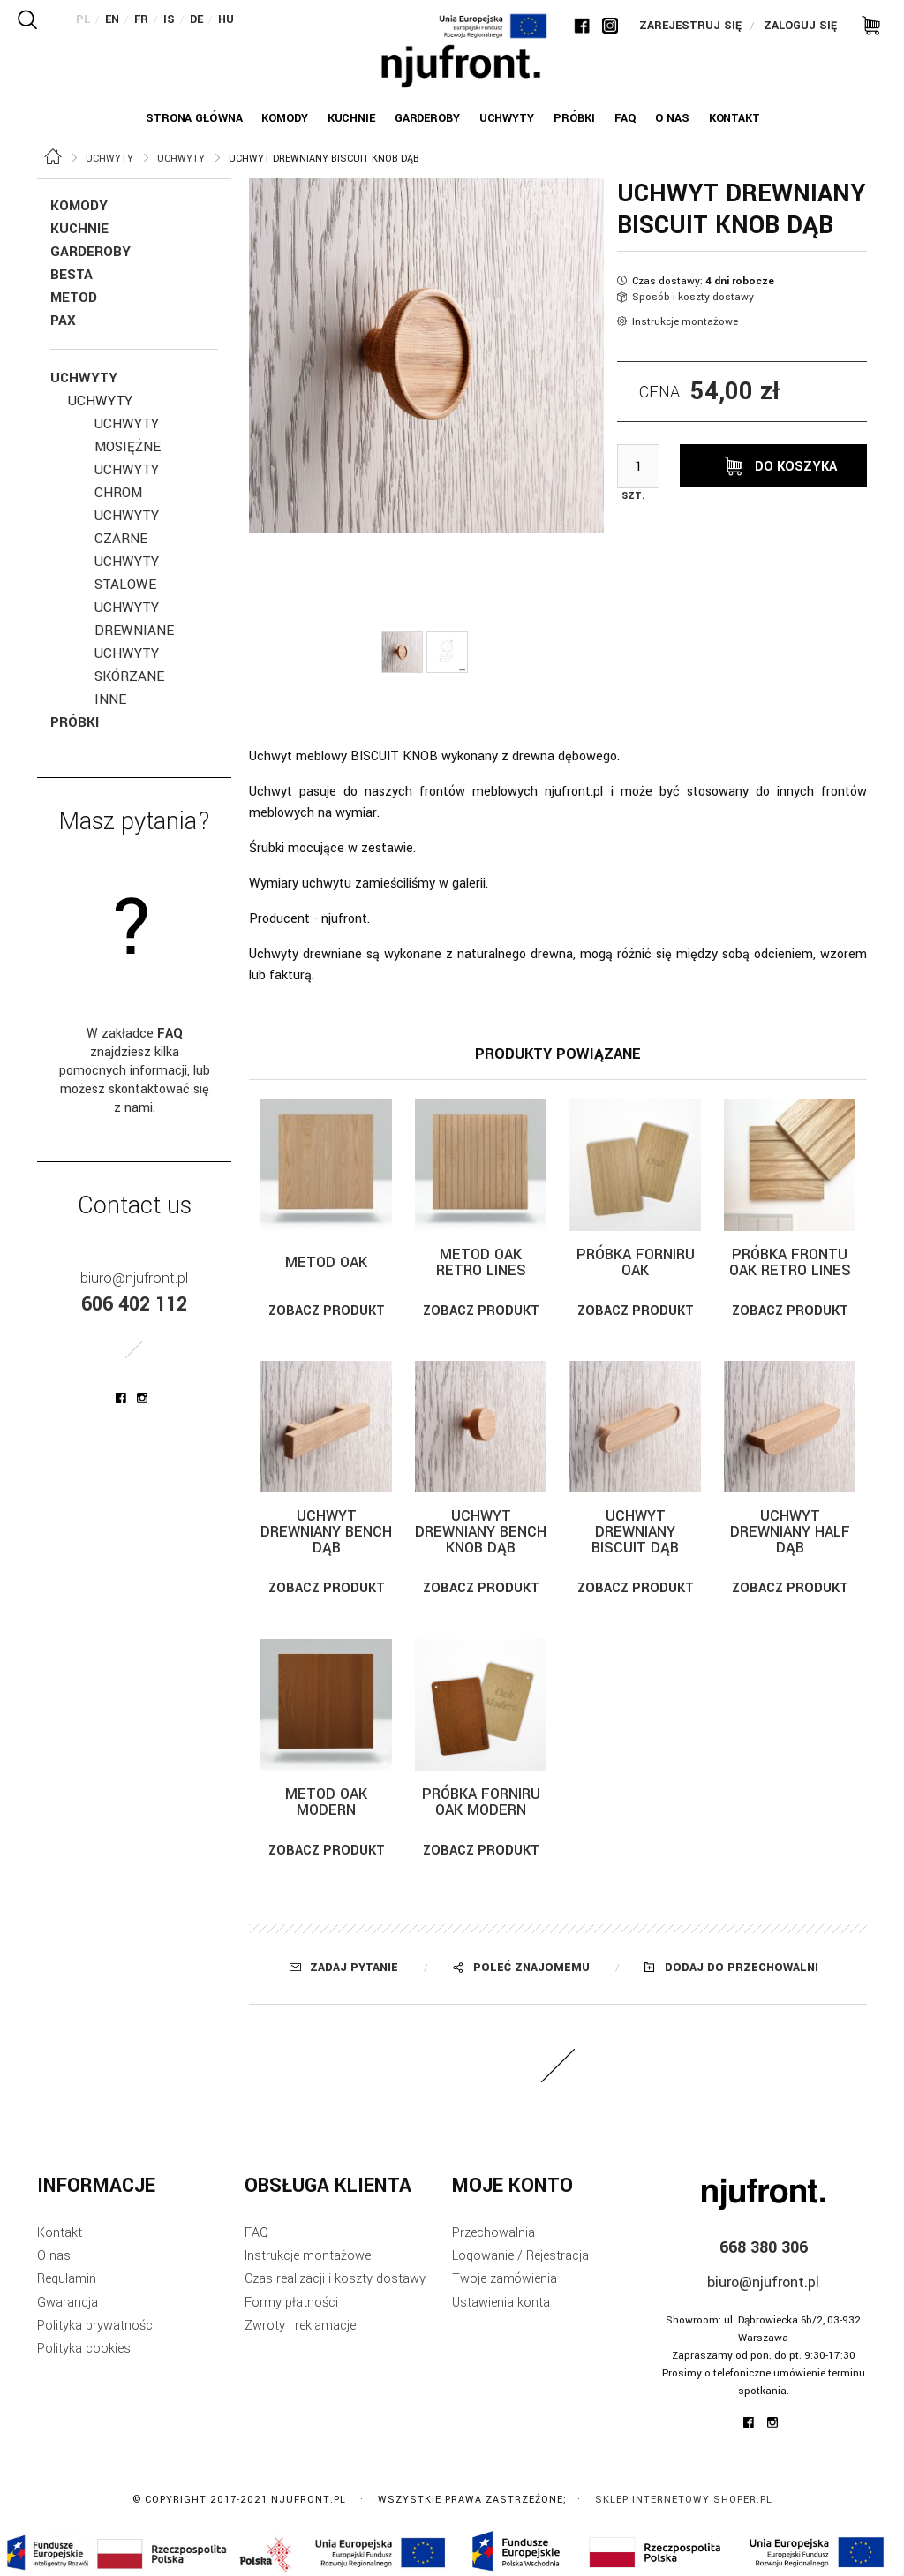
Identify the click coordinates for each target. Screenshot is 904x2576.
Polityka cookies (84, 2348)
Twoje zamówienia (504, 2279)
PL (83, 19)
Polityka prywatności (96, 2325)
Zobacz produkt (326, 1311)
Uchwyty (83, 378)
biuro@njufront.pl (134, 1278)
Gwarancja (67, 2302)
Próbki (74, 722)
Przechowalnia (493, 2233)
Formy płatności (291, 2302)
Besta (71, 274)
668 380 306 (763, 2247)
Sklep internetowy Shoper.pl (683, 2499)
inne (110, 699)
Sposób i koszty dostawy (693, 297)
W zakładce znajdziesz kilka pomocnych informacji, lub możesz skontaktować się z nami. (134, 1070)
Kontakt (59, 2233)
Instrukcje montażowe (685, 321)
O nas (54, 2256)
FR (141, 19)
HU (226, 19)
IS (169, 19)
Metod (73, 297)
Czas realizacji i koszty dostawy (335, 2279)
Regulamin (66, 2279)
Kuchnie (79, 228)
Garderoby (90, 251)
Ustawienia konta (501, 2302)
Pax (63, 320)
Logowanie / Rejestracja (520, 2256)
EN (112, 19)
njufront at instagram (142, 1398)
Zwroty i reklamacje (300, 2325)
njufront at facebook (121, 1398)
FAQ (256, 2233)
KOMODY (79, 205)
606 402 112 (134, 1304)
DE (196, 19)
